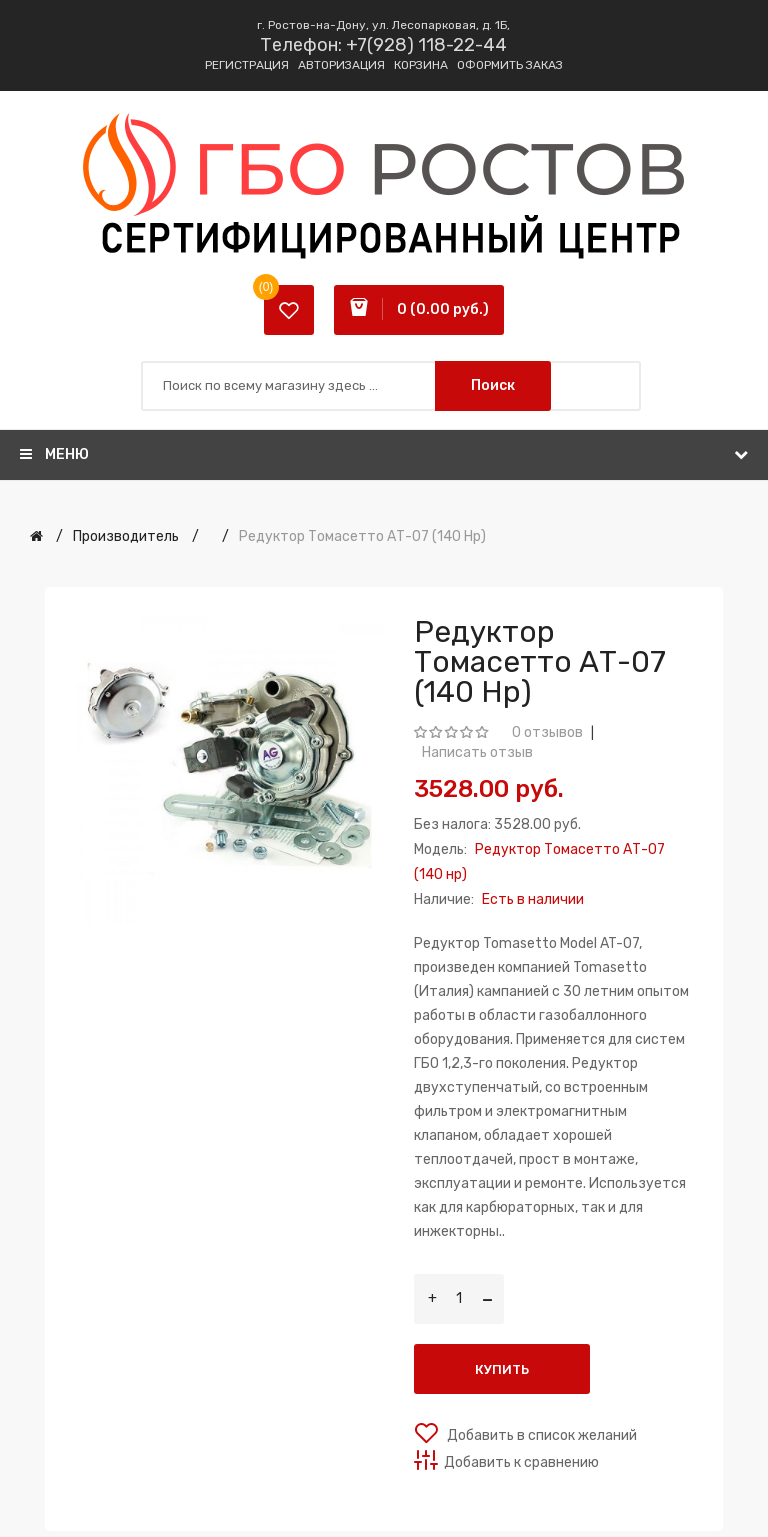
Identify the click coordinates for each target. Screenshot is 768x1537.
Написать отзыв (477, 752)
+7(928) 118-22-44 (426, 45)
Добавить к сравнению (521, 1462)
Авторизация (341, 65)
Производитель (126, 536)
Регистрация (247, 65)
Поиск (493, 385)
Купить (502, 1369)
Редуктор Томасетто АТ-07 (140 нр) (362, 536)
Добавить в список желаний (540, 1435)
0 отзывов (547, 732)
